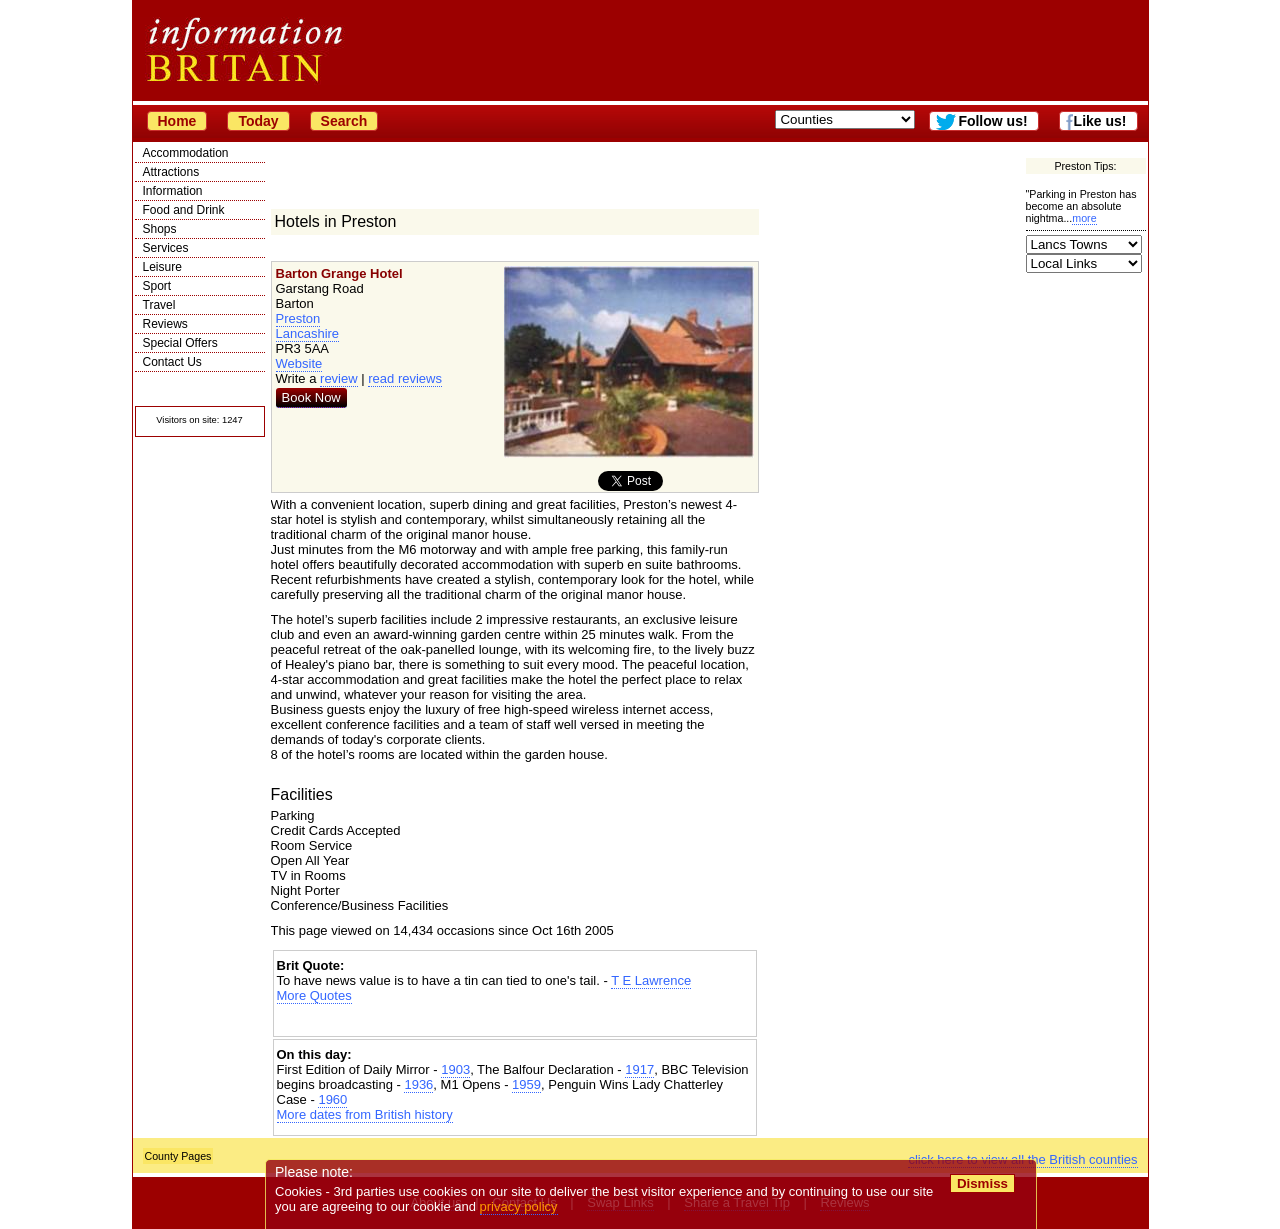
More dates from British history (365, 1114)
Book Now (311, 397)
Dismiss (982, 1183)
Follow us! (992, 121)
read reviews (405, 378)
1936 (418, 1084)
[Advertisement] (515, 1020)
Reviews (165, 324)
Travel (159, 305)
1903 (455, 1069)
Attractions (171, 172)
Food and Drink (184, 210)
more (1084, 218)
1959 (526, 1084)
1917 (639, 1069)
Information (173, 191)
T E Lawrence (651, 980)
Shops (160, 229)
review (339, 378)
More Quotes (314, 995)
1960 (332, 1099)
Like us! (1100, 121)
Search (344, 121)
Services (166, 248)
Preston (298, 318)
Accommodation (186, 153)
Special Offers (180, 343)
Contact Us (172, 362)
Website (299, 363)
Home (177, 121)
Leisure (162, 267)
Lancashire (308, 333)
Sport (157, 286)
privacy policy (519, 1206)
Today (258, 121)
